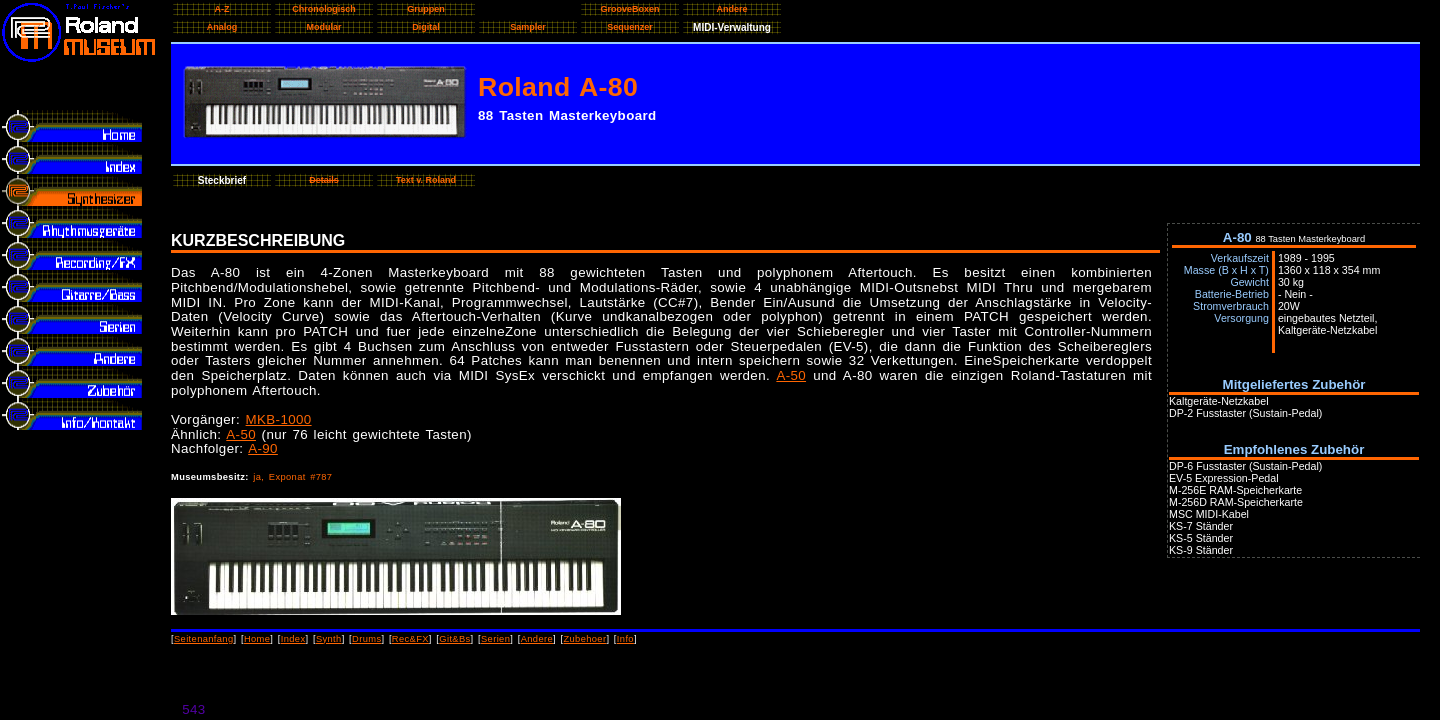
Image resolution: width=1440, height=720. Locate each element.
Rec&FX (410, 639)
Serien (495, 639)
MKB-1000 (279, 419)
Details (324, 180)
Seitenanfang (204, 639)
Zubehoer (584, 639)
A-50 (791, 375)
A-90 (263, 448)
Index (293, 639)
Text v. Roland (426, 180)
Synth (329, 639)
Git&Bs (454, 639)
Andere (537, 639)
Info (625, 639)
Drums (366, 639)
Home (257, 639)
